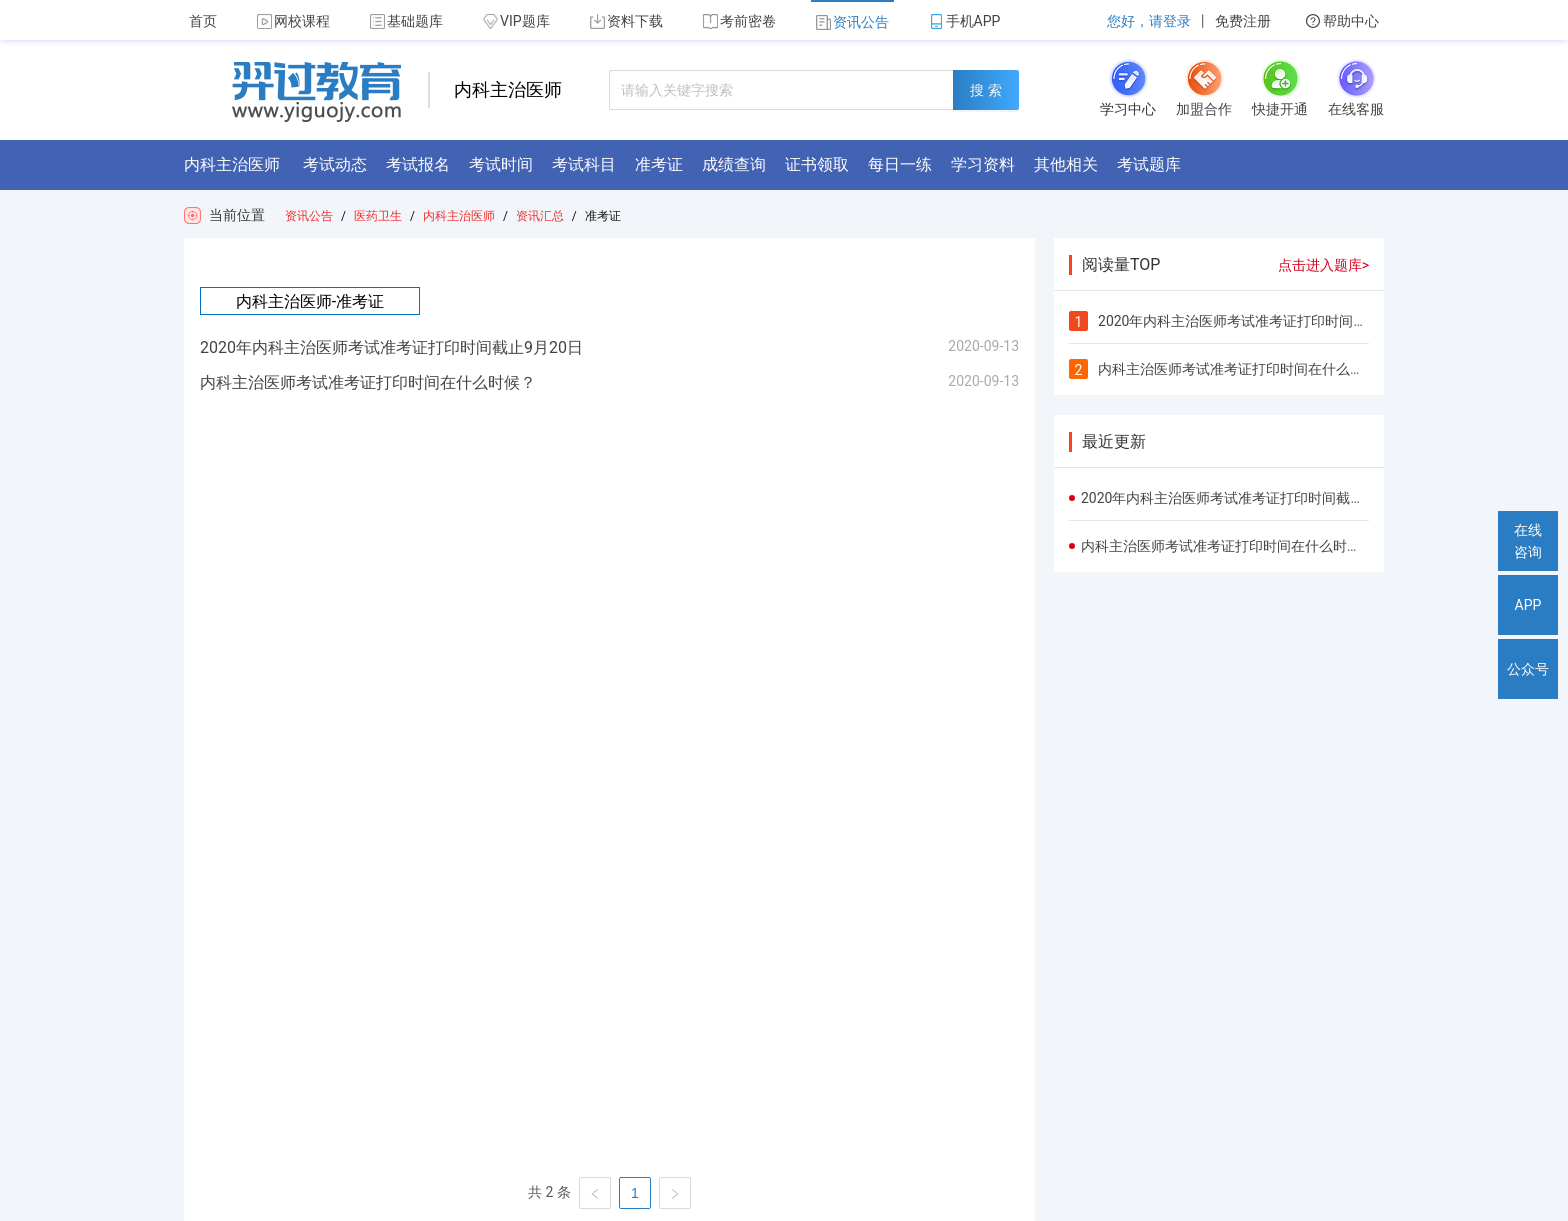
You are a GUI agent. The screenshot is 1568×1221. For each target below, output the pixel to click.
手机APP (965, 21)
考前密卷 (739, 21)
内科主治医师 (459, 216)
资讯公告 (852, 22)
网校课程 (293, 21)
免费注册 (1243, 21)
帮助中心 (1342, 21)
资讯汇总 (540, 216)
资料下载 (626, 21)
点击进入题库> (1323, 265)
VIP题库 (516, 21)
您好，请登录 (1149, 21)
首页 (203, 21)
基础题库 (406, 21)
